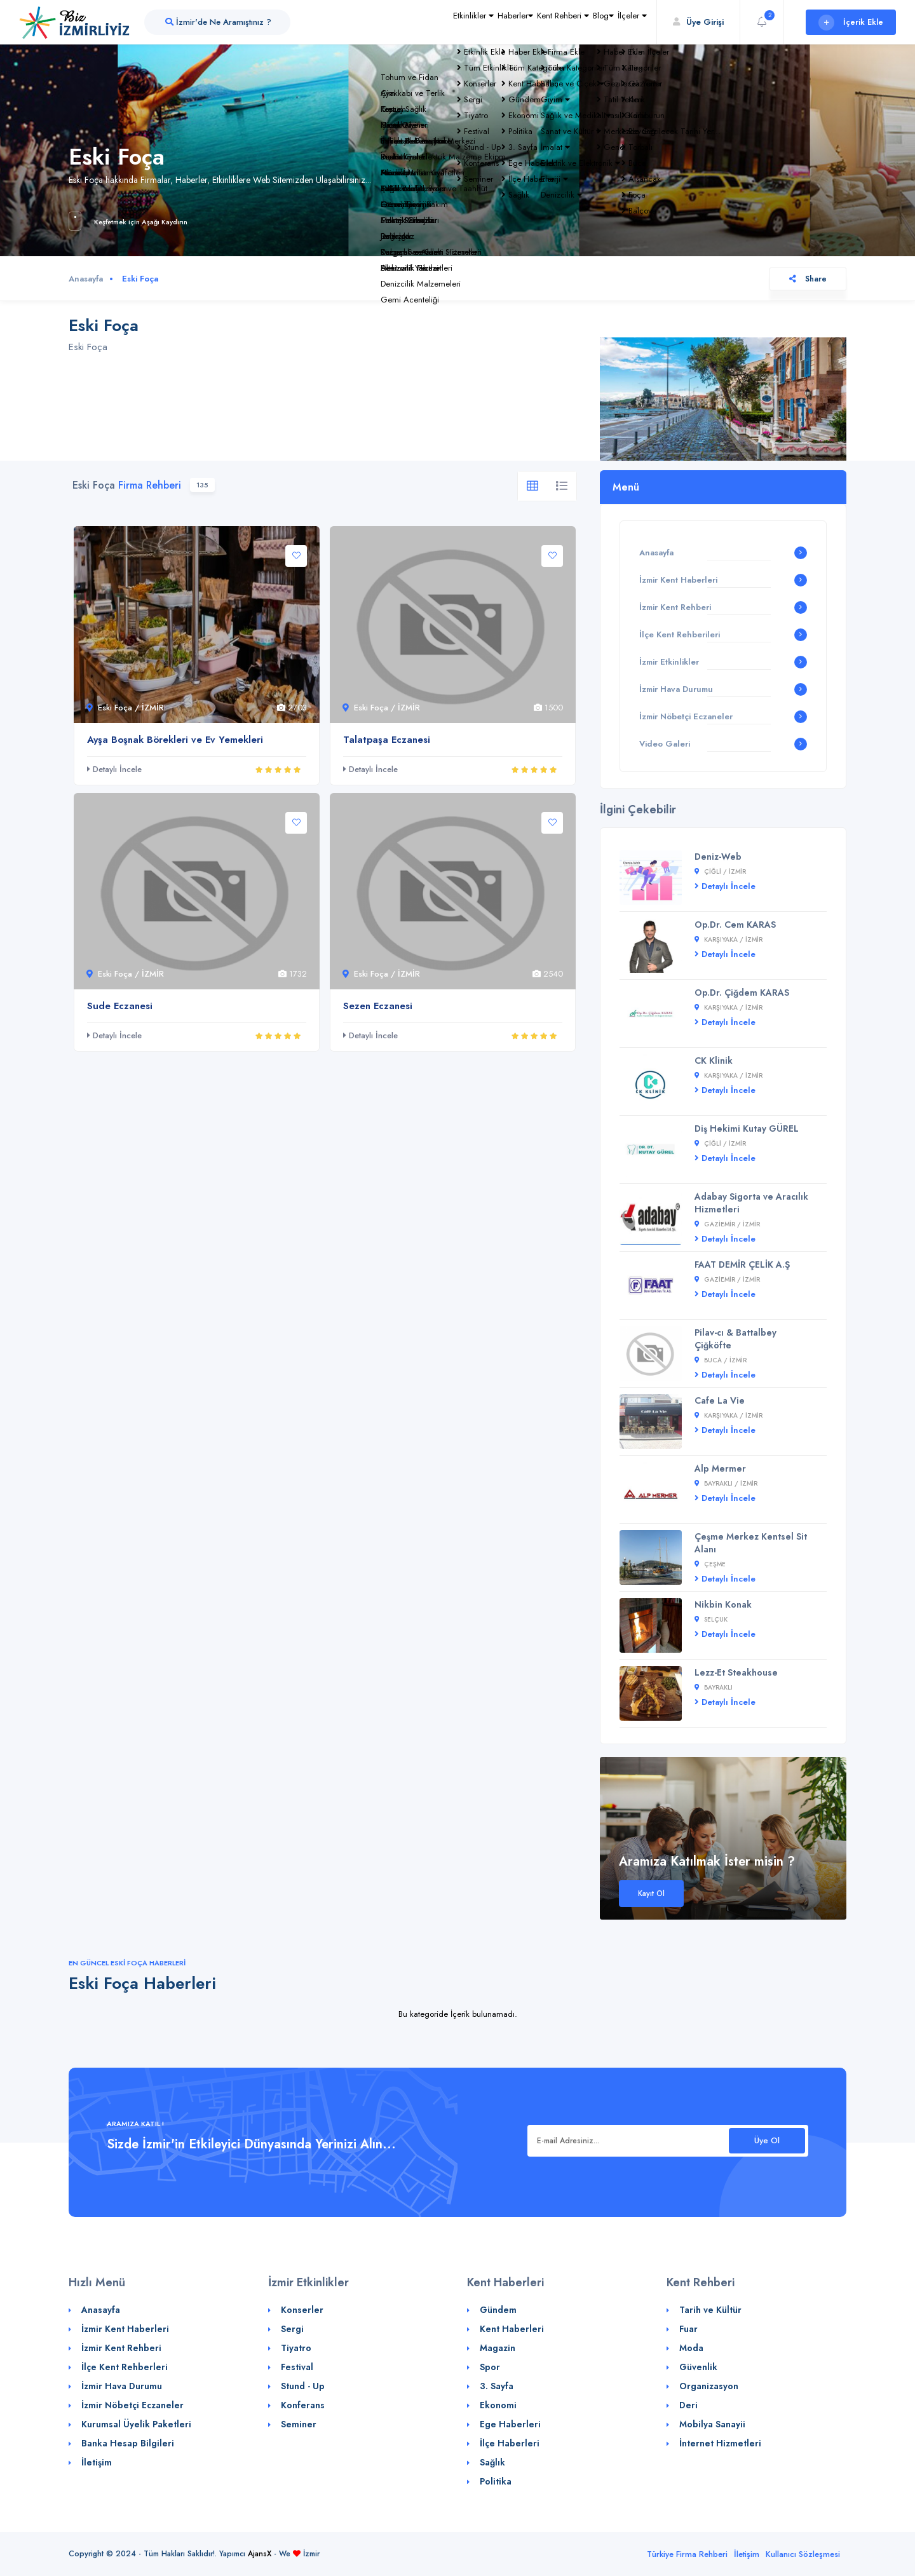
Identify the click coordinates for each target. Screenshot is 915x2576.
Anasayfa (86, 279)
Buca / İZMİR (721, 1360)
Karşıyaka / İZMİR (728, 939)
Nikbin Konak (723, 1604)
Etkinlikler (391, 22)
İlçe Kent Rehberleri (124, 2367)
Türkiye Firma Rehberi (687, 2554)
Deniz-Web (718, 856)
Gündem (498, 2309)
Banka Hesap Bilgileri (127, 2443)
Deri (688, 2405)
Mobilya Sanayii (712, 2424)
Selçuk (711, 1619)
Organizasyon (708, 2386)
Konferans (303, 2405)
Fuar (688, 2328)
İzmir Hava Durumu (676, 689)
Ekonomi (498, 2405)
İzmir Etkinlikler (669, 662)
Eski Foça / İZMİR (125, 708)
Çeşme (710, 1564)
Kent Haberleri (512, 2328)
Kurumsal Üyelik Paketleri (136, 2424)
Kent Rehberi (518, 22)
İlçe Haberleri (509, 2443)
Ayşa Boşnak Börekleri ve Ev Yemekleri (175, 740)
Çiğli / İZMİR (720, 871)
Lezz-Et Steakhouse (736, 1672)
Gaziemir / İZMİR (727, 1224)
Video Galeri (664, 744)
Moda (691, 2348)
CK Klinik (714, 1060)
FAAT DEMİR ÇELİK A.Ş (742, 1264)
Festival (297, 2367)
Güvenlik (698, 2367)
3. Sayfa (496, 2386)
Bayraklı (714, 1687)
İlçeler (623, 22)
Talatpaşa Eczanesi (386, 740)
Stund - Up (303, 2386)
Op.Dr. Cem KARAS (735, 924)
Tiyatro (296, 2348)
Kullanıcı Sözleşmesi (803, 2554)
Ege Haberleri (510, 2424)
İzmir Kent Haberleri (678, 580)
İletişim (96, 2462)
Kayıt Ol (651, 1893)
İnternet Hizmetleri (720, 2443)
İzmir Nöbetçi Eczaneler (686, 716)
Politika (496, 2481)
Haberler (451, 22)
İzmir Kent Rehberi (675, 607)
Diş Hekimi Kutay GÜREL (747, 1128)
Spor (490, 2367)
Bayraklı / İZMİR (726, 1483)
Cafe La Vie (720, 1400)
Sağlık (492, 2462)
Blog (577, 22)
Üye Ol (767, 2140)
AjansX (259, 2553)
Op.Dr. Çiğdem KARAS (742, 992)
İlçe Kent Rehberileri (679, 634)
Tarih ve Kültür (710, 2309)
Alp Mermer (720, 1468)
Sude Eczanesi (119, 1006)
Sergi (292, 2328)
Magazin (497, 2348)
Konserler (302, 2309)
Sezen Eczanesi (377, 1006)
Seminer (298, 2424)
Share (808, 279)
